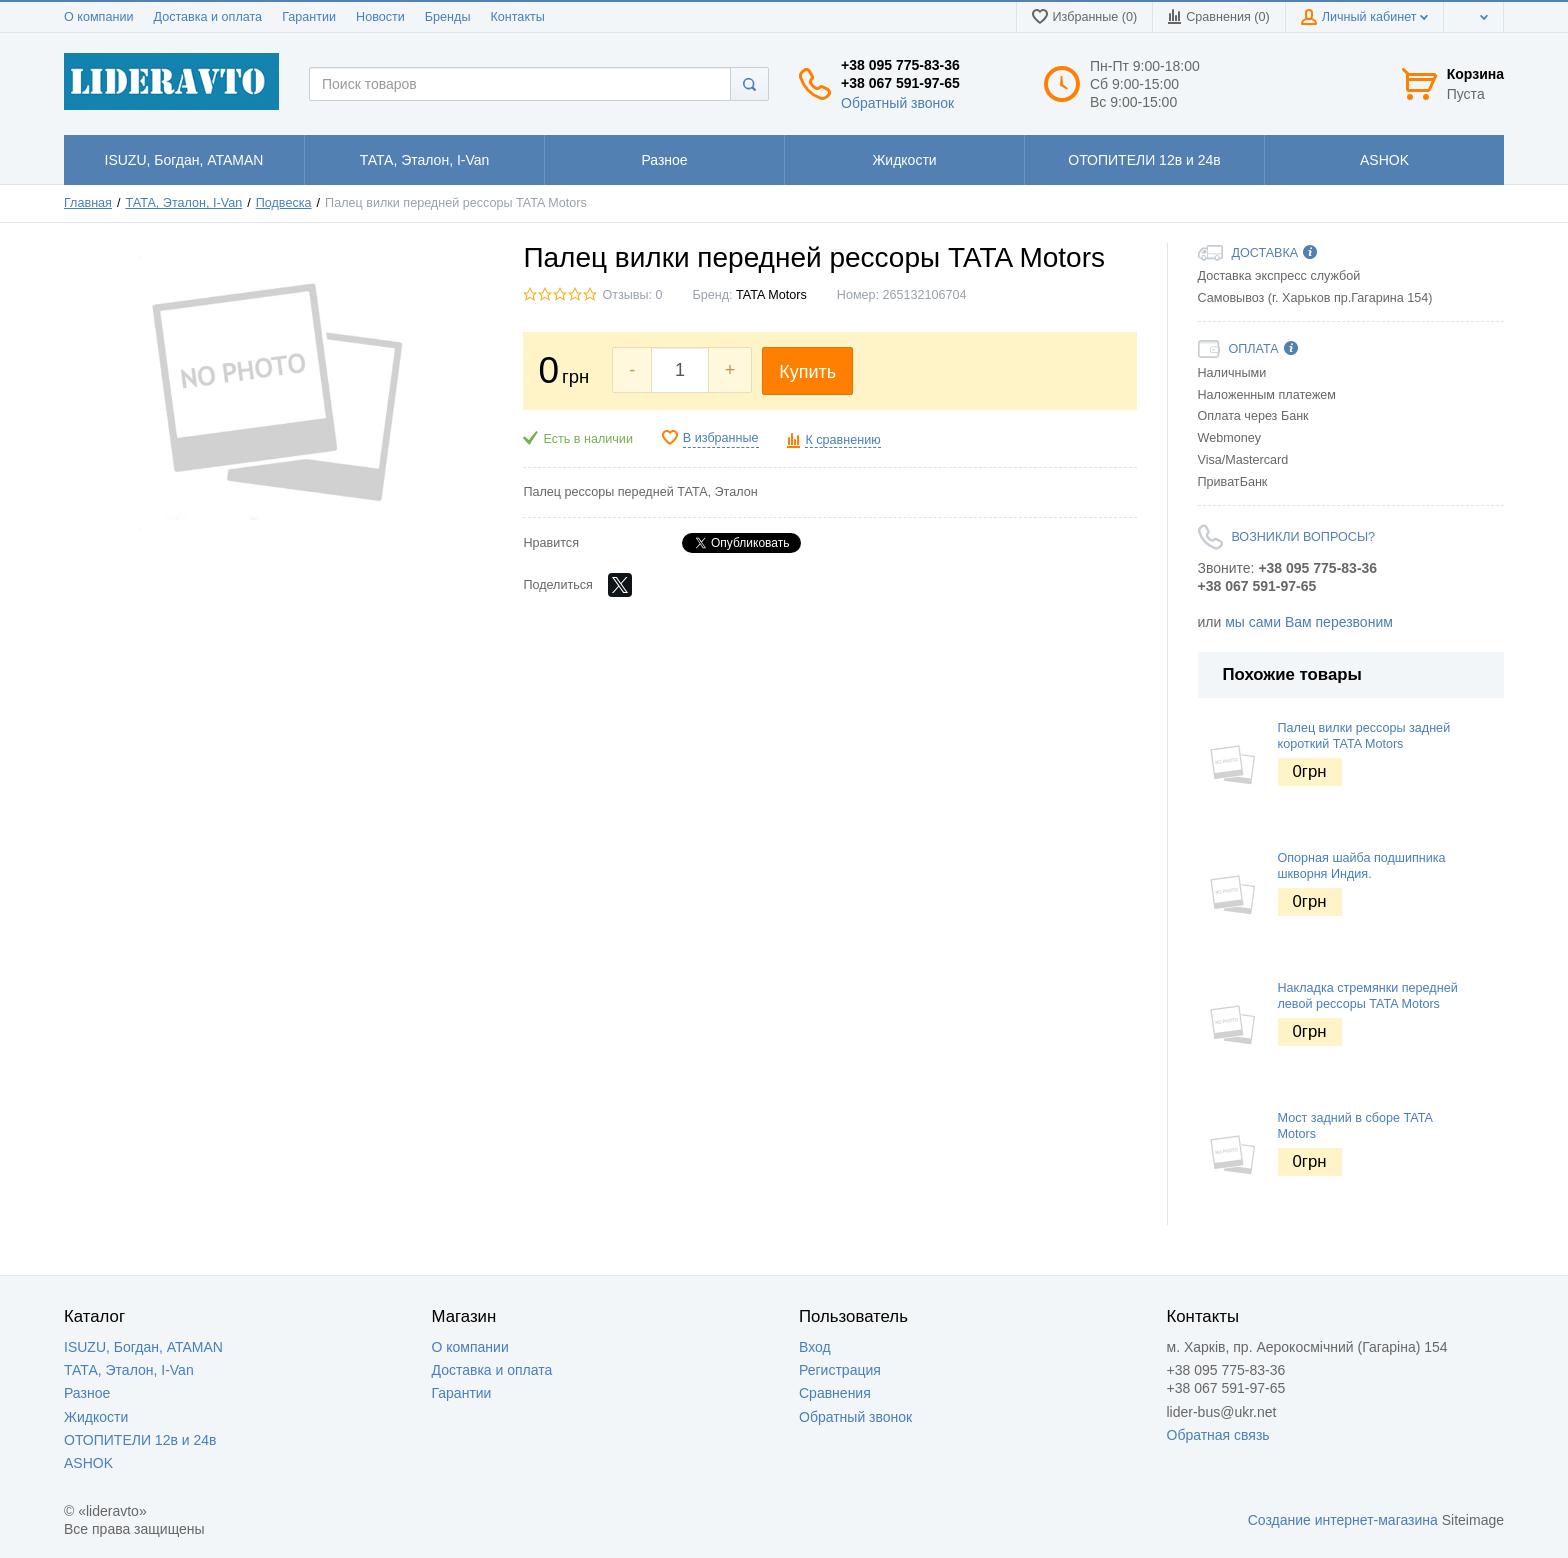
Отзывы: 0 (632, 295)
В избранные (721, 438)
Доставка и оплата (207, 17)
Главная (88, 203)
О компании (98, 17)
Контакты (517, 17)
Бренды (448, 17)
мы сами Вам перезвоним (1309, 622)
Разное (87, 1393)
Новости (380, 17)
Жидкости (96, 1417)
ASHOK (88, 1463)
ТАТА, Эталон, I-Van (184, 203)
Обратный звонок (897, 103)
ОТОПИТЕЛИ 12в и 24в (140, 1440)
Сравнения (835, 1393)
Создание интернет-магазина (1343, 1520)
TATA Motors (771, 295)
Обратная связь (1218, 1435)
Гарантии (309, 17)
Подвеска (284, 203)
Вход (815, 1347)
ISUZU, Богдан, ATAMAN (143, 1347)
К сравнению (842, 440)
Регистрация (840, 1370)
